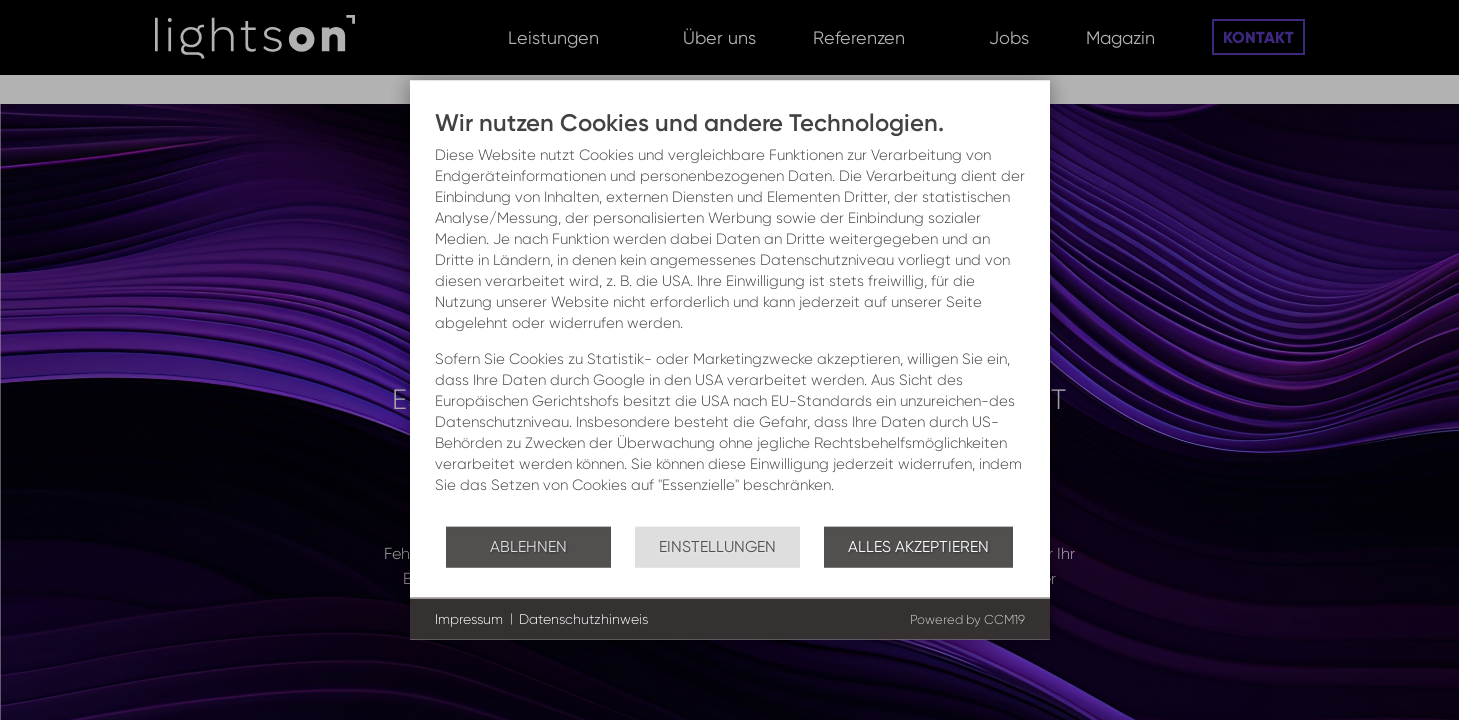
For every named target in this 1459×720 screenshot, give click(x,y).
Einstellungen (717, 546)
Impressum (469, 618)
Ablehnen (528, 546)
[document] (730, 316)
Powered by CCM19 (967, 619)
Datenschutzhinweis (583, 618)
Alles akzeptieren (918, 546)
